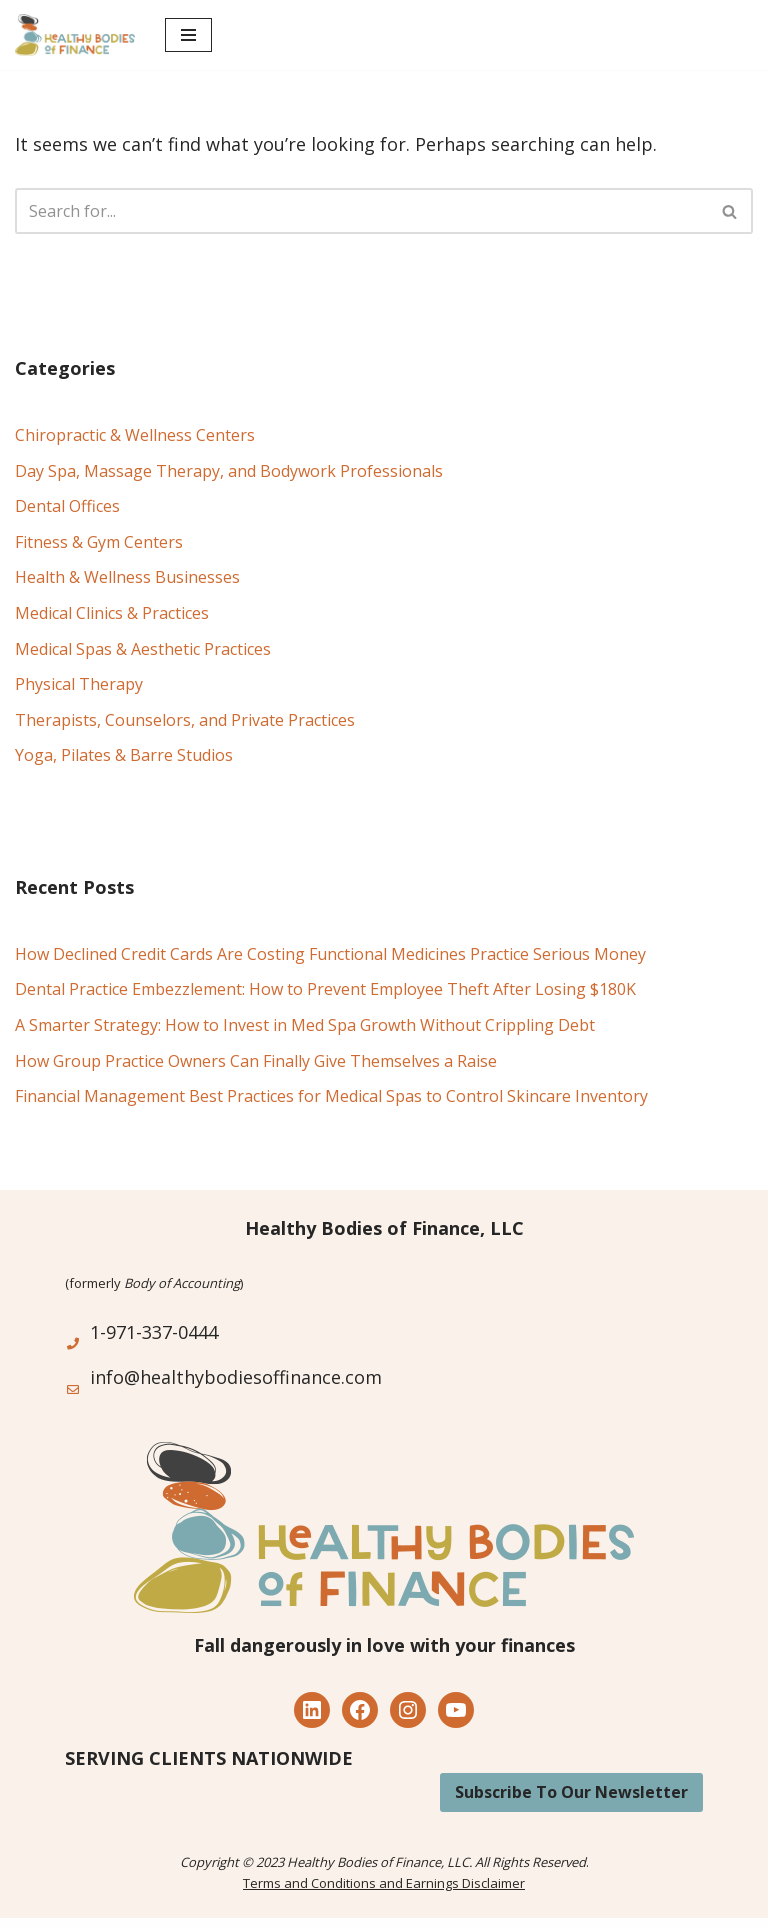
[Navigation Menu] (188, 35)
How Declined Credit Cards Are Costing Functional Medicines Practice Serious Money (330, 954)
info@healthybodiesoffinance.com (236, 1377)
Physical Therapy (79, 684)
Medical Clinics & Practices (112, 613)
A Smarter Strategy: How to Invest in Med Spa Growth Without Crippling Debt (305, 1025)
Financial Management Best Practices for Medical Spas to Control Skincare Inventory (331, 1096)
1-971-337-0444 (154, 1332)
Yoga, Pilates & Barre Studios (124, 755)
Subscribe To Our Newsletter (571, 1792)
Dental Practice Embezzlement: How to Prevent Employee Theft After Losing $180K (325, 989)
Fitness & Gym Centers (99, 542)
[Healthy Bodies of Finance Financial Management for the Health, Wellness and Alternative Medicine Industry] (75, 35)
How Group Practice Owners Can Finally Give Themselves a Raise (256, 1061)
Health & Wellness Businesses (127, 577)
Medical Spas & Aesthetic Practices (143, 649)
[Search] (361, 211)
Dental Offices (67, 506)
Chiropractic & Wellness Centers (135, 435)
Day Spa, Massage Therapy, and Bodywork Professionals (229, 471)
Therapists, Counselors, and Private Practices (185, 720)
